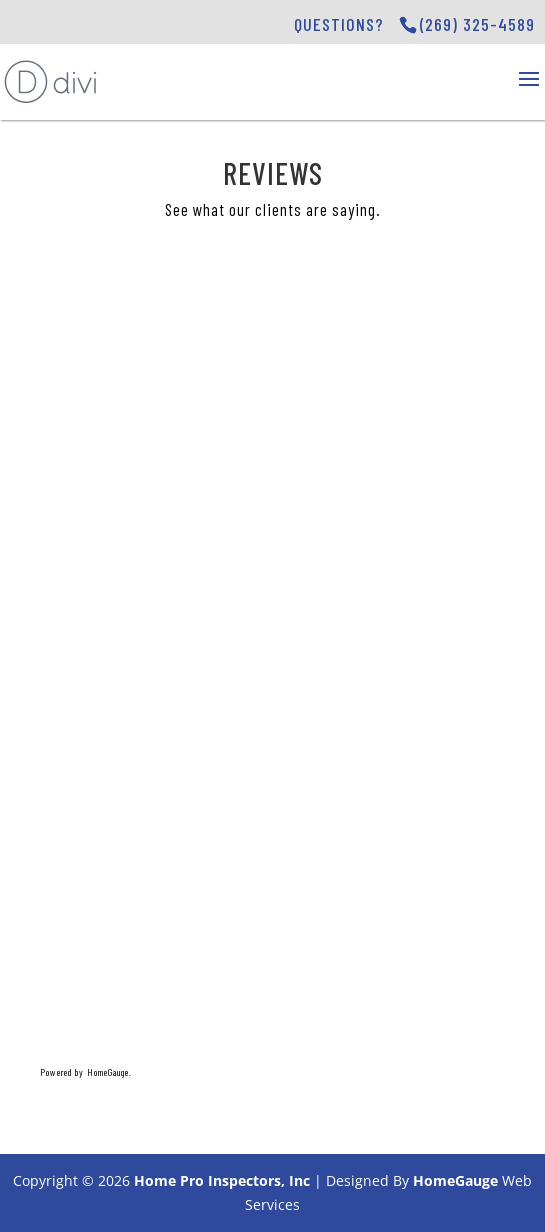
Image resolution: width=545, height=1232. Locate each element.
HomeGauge (455, 1180)
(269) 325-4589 (477, 24)
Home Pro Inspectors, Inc (222, 1180)
